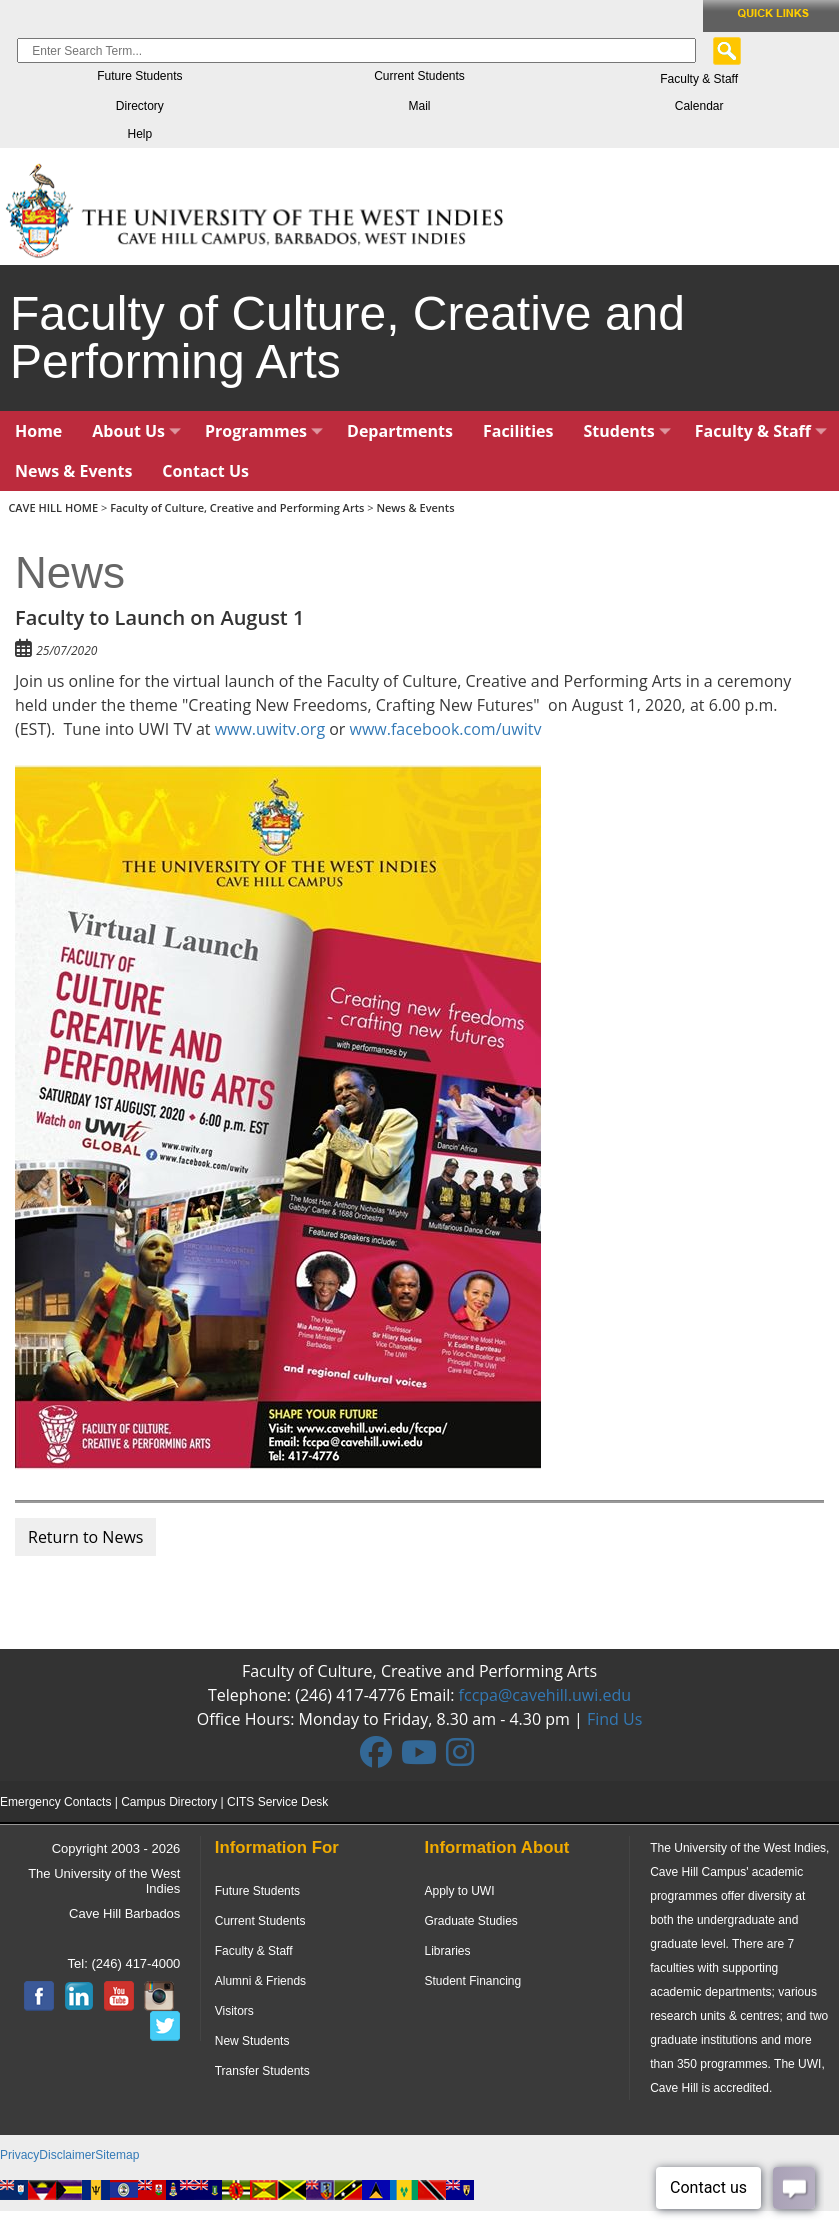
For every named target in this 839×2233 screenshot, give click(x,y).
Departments (400, 431)
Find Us (614, 1719)
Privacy (19, 2155)
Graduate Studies (470, 1921)
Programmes (264, 431)
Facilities (518, 431)
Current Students (419, 76)
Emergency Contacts (55, 1802)
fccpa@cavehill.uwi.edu (545, 1695)
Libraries (447, 1951)
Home (38, 431)
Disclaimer (67, 2155)
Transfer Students (262, 2071)
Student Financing (472, 1981)
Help (139, 134)
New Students (252, 2041)
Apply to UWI (459, 1891)
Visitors (234, 2011)
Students (627, 431)
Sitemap (117, 2155)
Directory (140, 106)
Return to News (85, 1537)
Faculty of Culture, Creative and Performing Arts (237, 507)
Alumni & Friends (260, 1981)
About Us (136, 431)
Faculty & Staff (699, 79)
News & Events (73, 471)
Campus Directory (169, 1802)
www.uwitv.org (270, 729)
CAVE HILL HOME (54, 507)
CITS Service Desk (277, 1802)
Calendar (699, 106)
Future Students (139, 76)
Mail (419, 106)
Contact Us (205, 471)
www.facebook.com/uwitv (446, 729)
